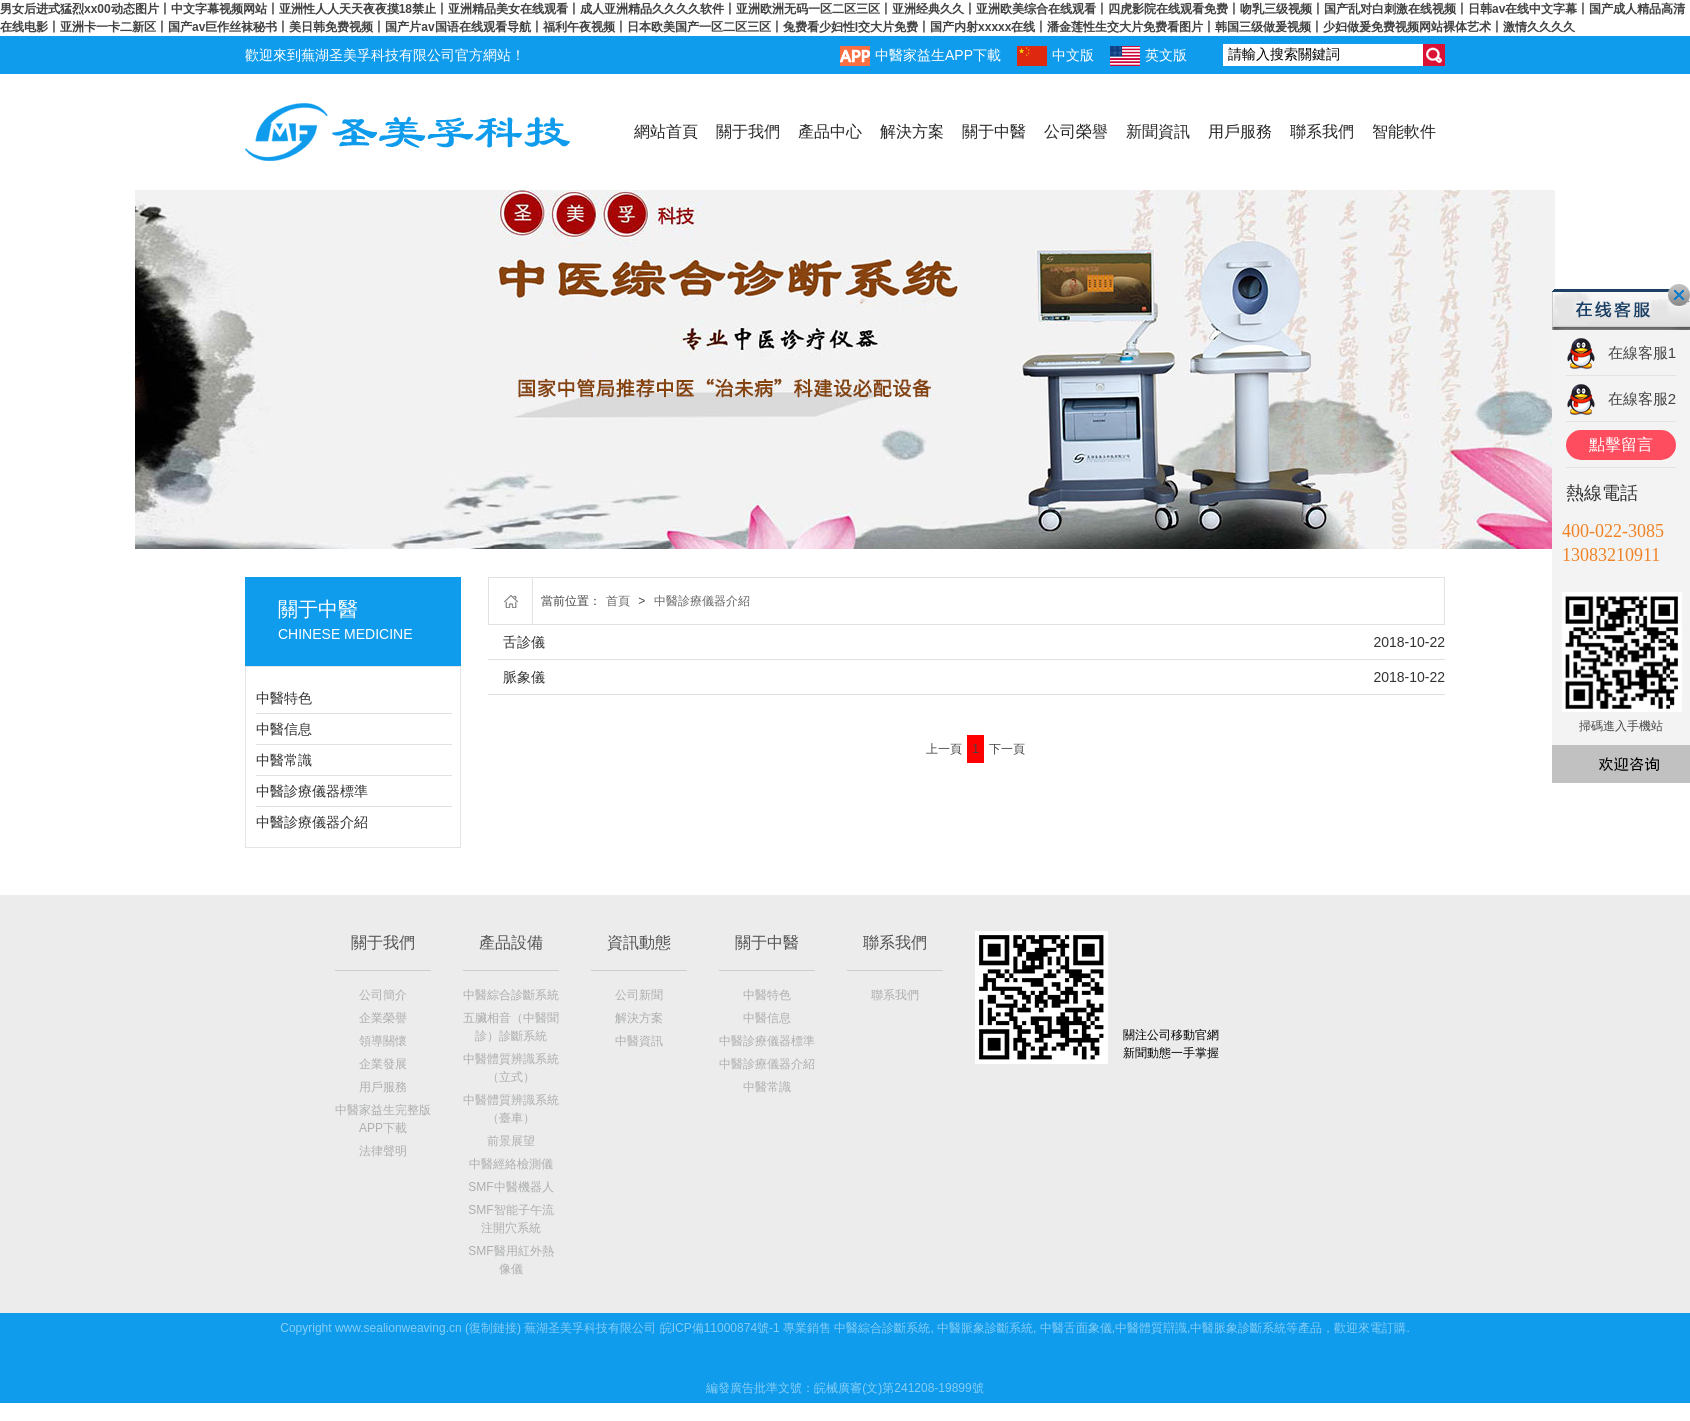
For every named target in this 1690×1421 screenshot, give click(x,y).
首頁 (618, 601)
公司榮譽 (1076, 131)
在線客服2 (1642, 398)
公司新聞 (639, 995)
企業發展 (383, 1064)
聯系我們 (1322, 131)
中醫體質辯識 (1151, 1328)
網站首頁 (666, 131)
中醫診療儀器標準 (312, 791)
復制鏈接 (493, 1328)
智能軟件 (1404, 131)
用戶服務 (1240, 131)
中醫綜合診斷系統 (511, 995)
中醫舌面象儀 (1076, 1328)
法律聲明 (383, 1151)
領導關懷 (383, 1041)
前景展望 (511, 1141)
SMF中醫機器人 (510, 1187)
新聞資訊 (1158, 131)
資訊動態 (639, 942)
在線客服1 (1642, 352)
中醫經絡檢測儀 (511, 1164)
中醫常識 (284, 760)
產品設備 (511, 942)
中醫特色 (284, 698)
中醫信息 (284, 729)
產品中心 (830, 131)
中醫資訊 (639, 1041)
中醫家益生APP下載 (920, 56)
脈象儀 (524, 677)
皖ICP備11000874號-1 (720, 1328)
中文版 (1055, 56)
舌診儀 (524, 642)
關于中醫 (994, 131)
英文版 (1148, 56)
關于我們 (748, 131)
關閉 (1679, 295)
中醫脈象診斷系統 (985, 1328)
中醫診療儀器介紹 (312, 822)
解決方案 (912, 131)
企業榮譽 (383, 1018)
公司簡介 (383, 995)
